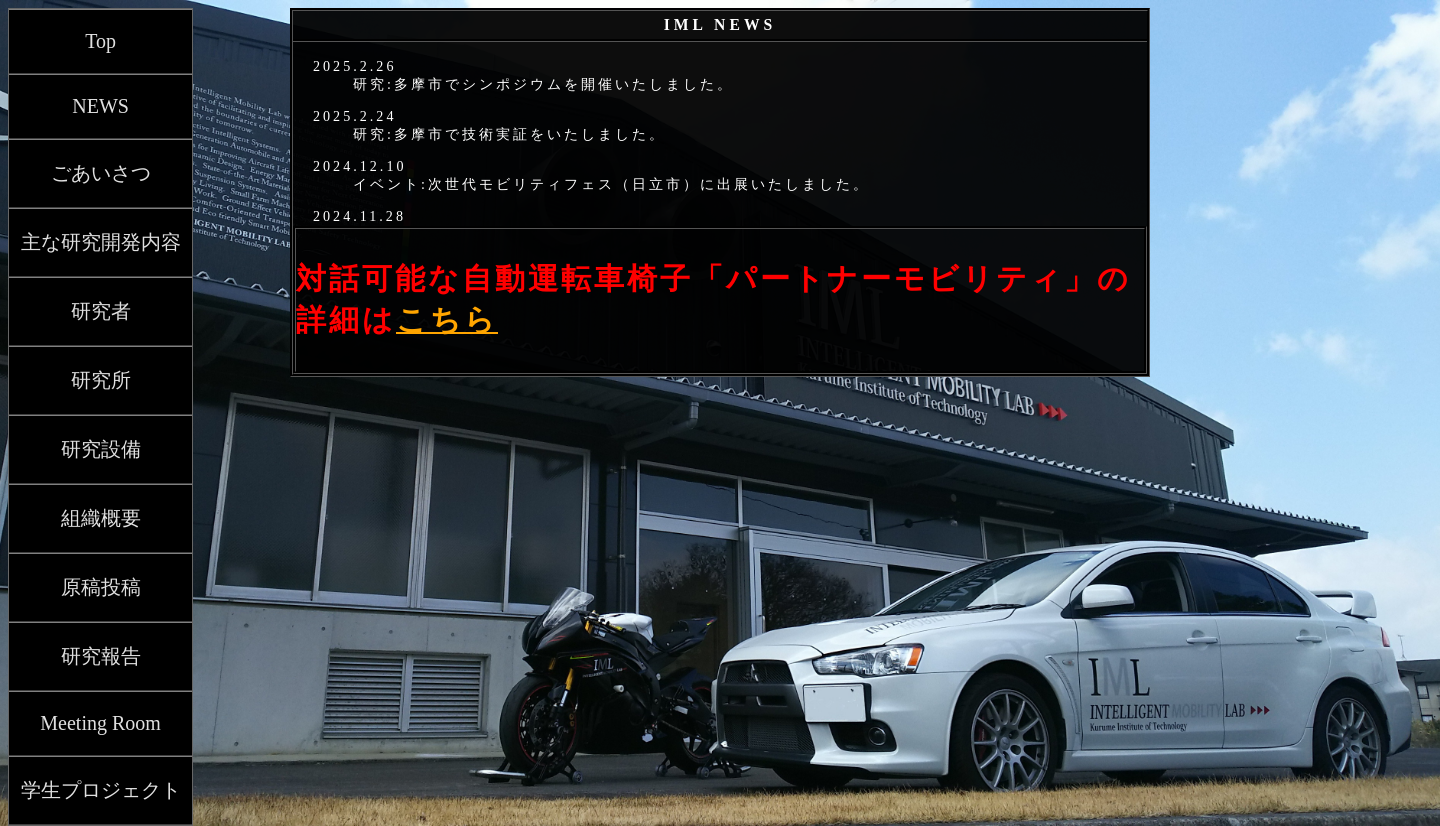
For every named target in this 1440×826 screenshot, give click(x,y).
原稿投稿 (101, 587)
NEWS (100, 106)
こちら (447, 319)
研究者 (101, 311)
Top (100, 41)
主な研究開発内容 (101, 242)
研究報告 (101, 656)
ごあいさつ (101, 173)
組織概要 (101, 518)
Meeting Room (100, 723)
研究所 (101, 380)
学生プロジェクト (101, 790)
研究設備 (101, 449)
